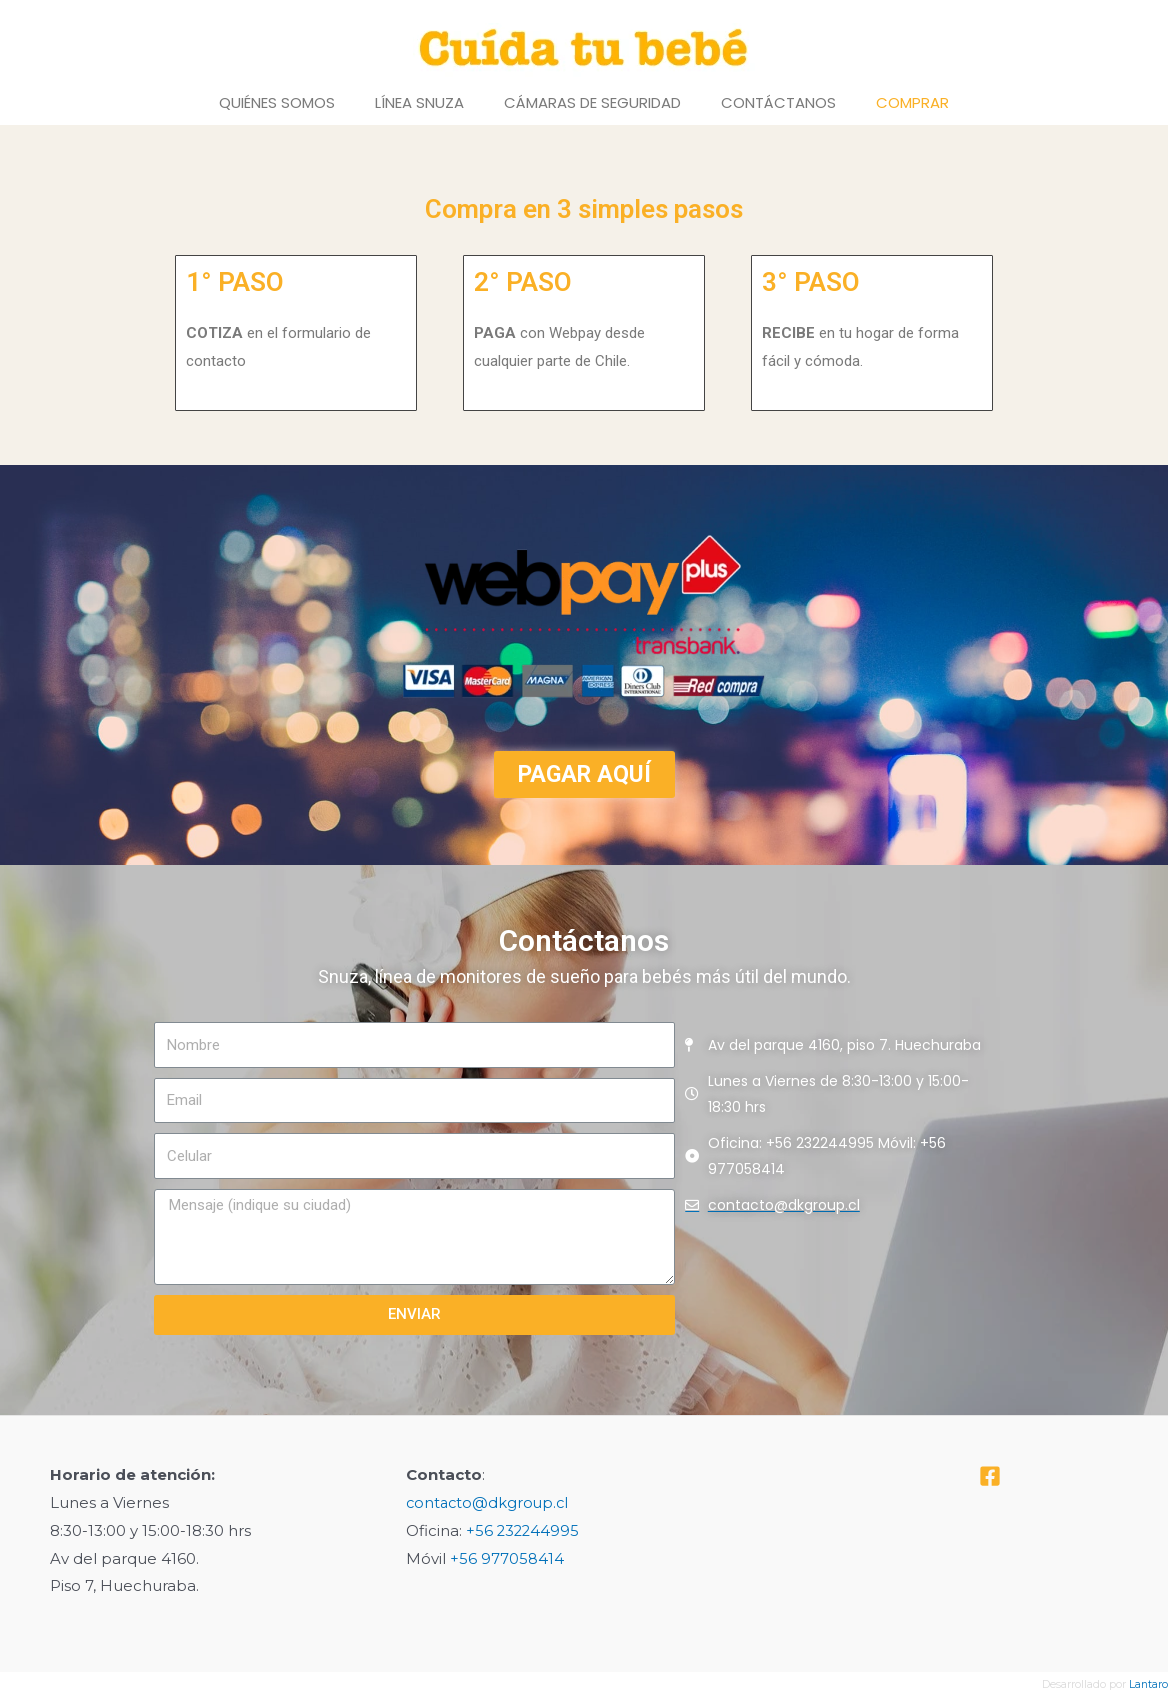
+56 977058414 (507, 1558)
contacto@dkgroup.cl (489, 1502)
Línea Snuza (419, 102)
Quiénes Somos (277, 102)
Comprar (912, 102)
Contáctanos (778, 102)
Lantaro (1148, 1684)
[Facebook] (990, 1476)
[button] (584, 774)
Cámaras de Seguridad (592, 102)
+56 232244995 (524, 1530)
